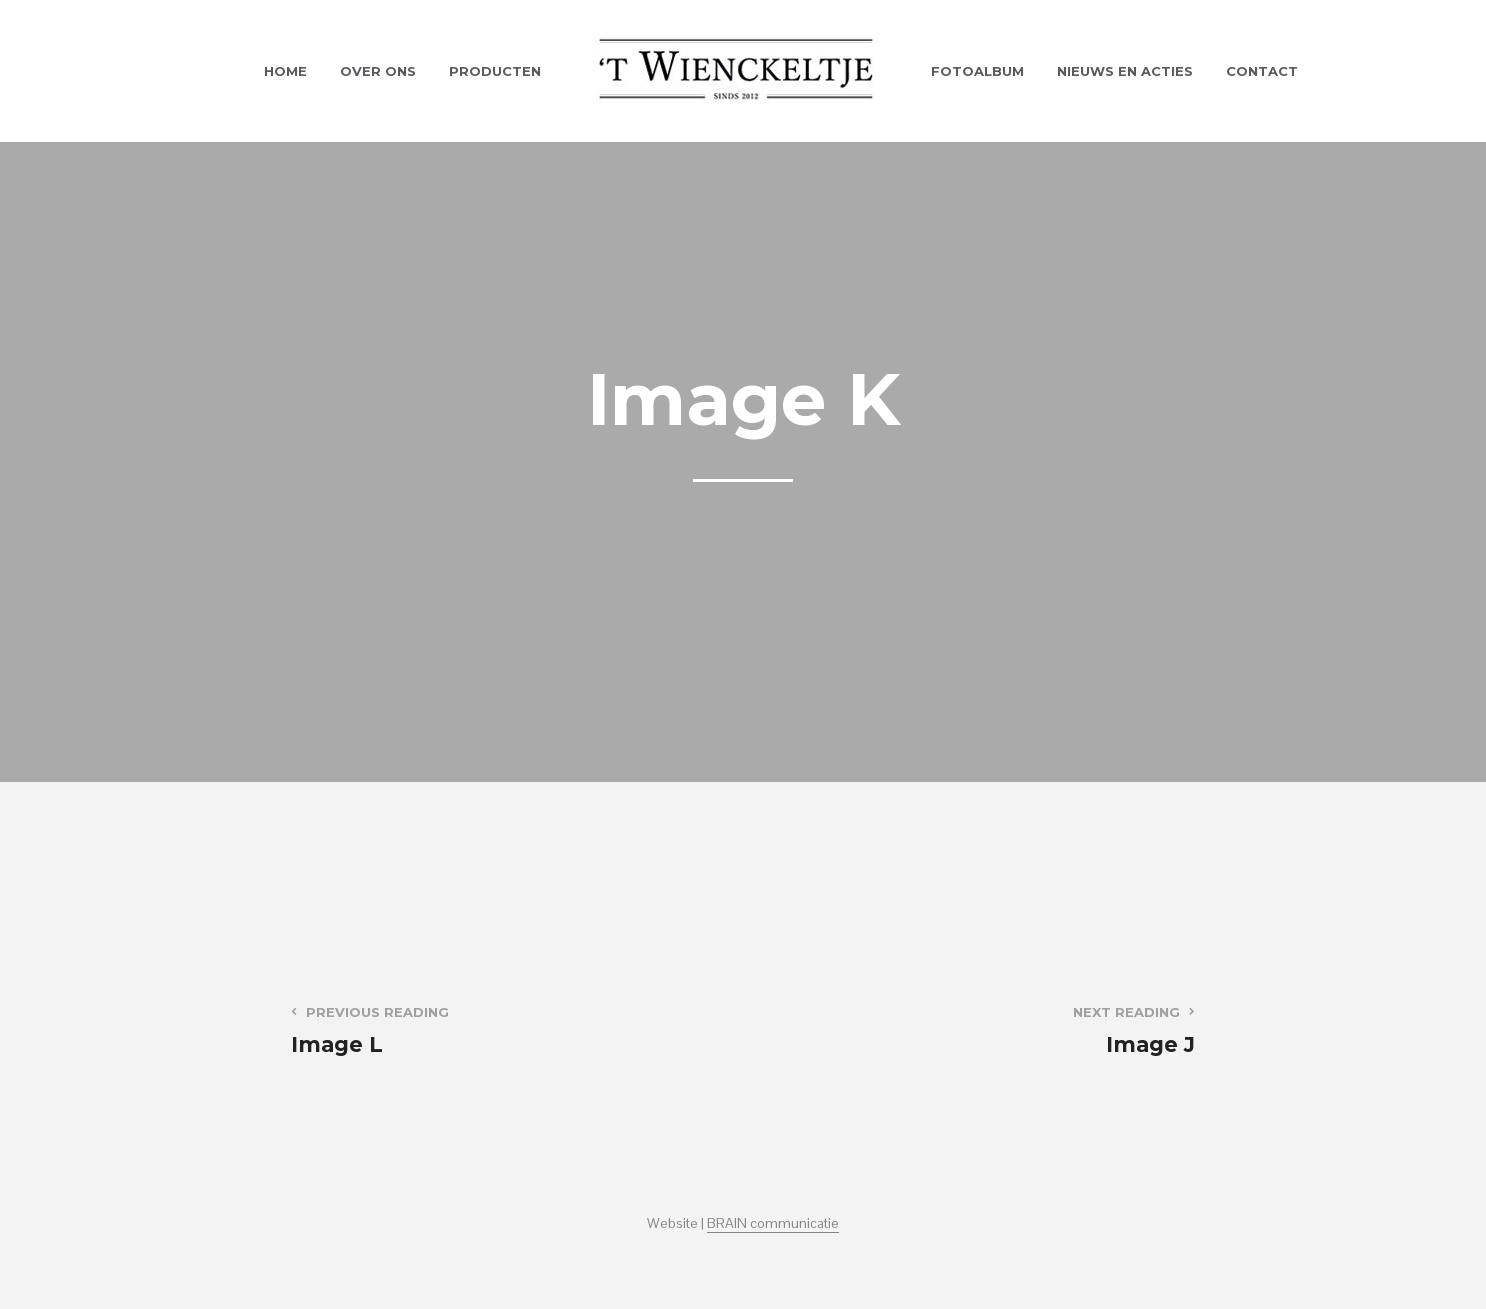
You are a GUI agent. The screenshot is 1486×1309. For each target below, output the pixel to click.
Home (285, 71)
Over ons (378, 71)
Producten (495, 71)
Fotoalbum (977, 71)
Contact (1262, 71)
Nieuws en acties (1125, 71)
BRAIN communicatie (773, 1224)
